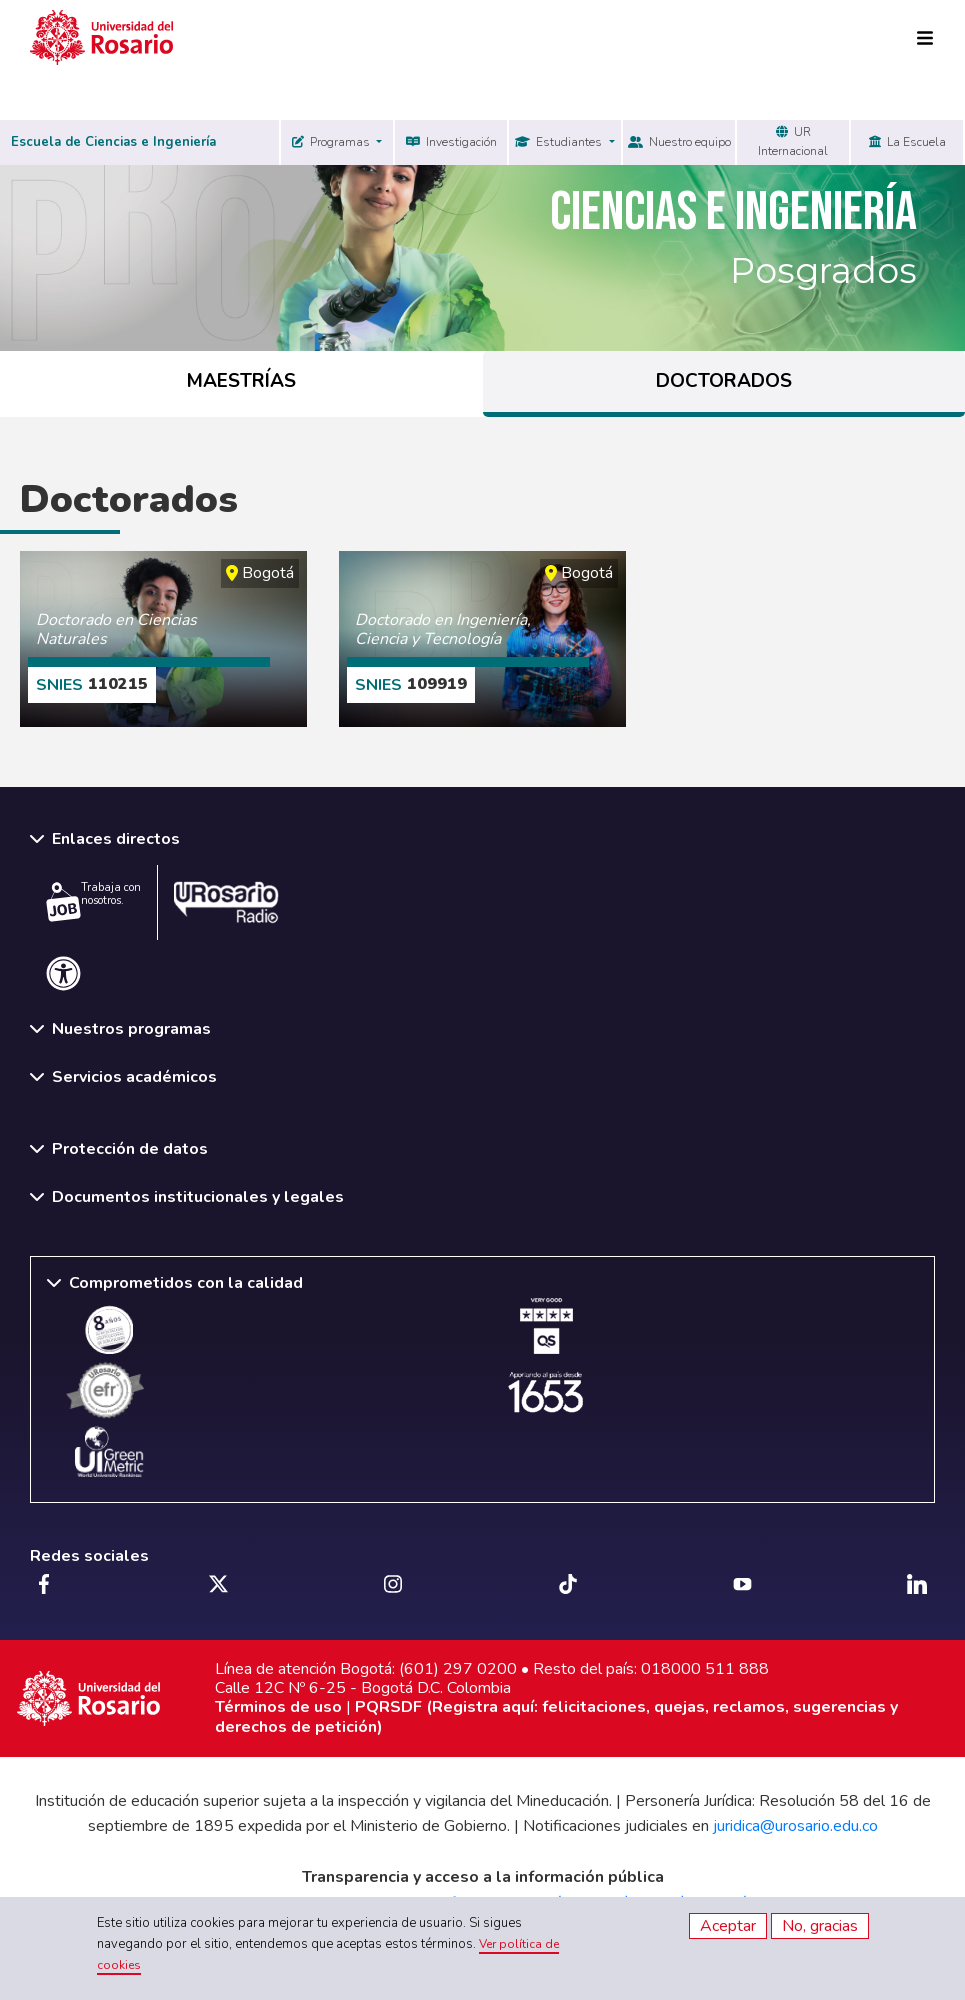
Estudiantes (560, 142)
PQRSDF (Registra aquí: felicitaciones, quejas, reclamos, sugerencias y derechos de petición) (556, 1716)
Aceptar (728, 1926)
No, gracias (820, 1926)
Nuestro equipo (679, 142)
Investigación (451, 142)
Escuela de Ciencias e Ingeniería (113, 142)
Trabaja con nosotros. (93, 901)
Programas (332, 142)
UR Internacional (793, 141)
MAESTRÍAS (241, 381)
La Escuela (907, 142)
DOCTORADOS (724, 381)
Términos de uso (278, 1707)
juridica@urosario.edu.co (795, 1826)
